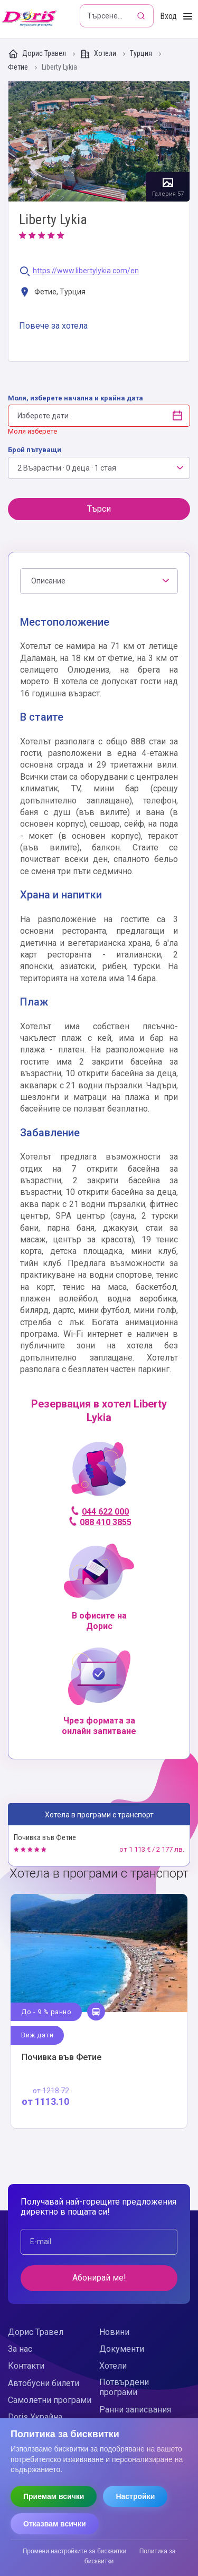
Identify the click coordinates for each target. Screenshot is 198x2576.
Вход (168, 16)
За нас (20, 2349)
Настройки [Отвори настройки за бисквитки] (135, 2496)
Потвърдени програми (124, 2387)
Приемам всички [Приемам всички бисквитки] (53, 2496)
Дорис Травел (38, 54)
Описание (48, 581)
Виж (99, 2011)
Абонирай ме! (99, 2278)
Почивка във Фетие (45, 1837)
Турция (142, 54)
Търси (99, 509)
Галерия (99, 141)
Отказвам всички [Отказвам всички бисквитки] (54, 2524)
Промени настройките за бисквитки (75, 2551)
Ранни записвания (135, 2410)
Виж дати (37, 2035)
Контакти (26, 2366)
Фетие (19, 67)
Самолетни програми (49, 2400)
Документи (121, 2349)
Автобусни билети (43, 2383)
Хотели (99, 54)
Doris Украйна (35, 2417)
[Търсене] (142, 15)
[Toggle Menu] (187, 16)
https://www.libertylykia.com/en (86, 271)
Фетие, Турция (52, 293)
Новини (114, 2332)
